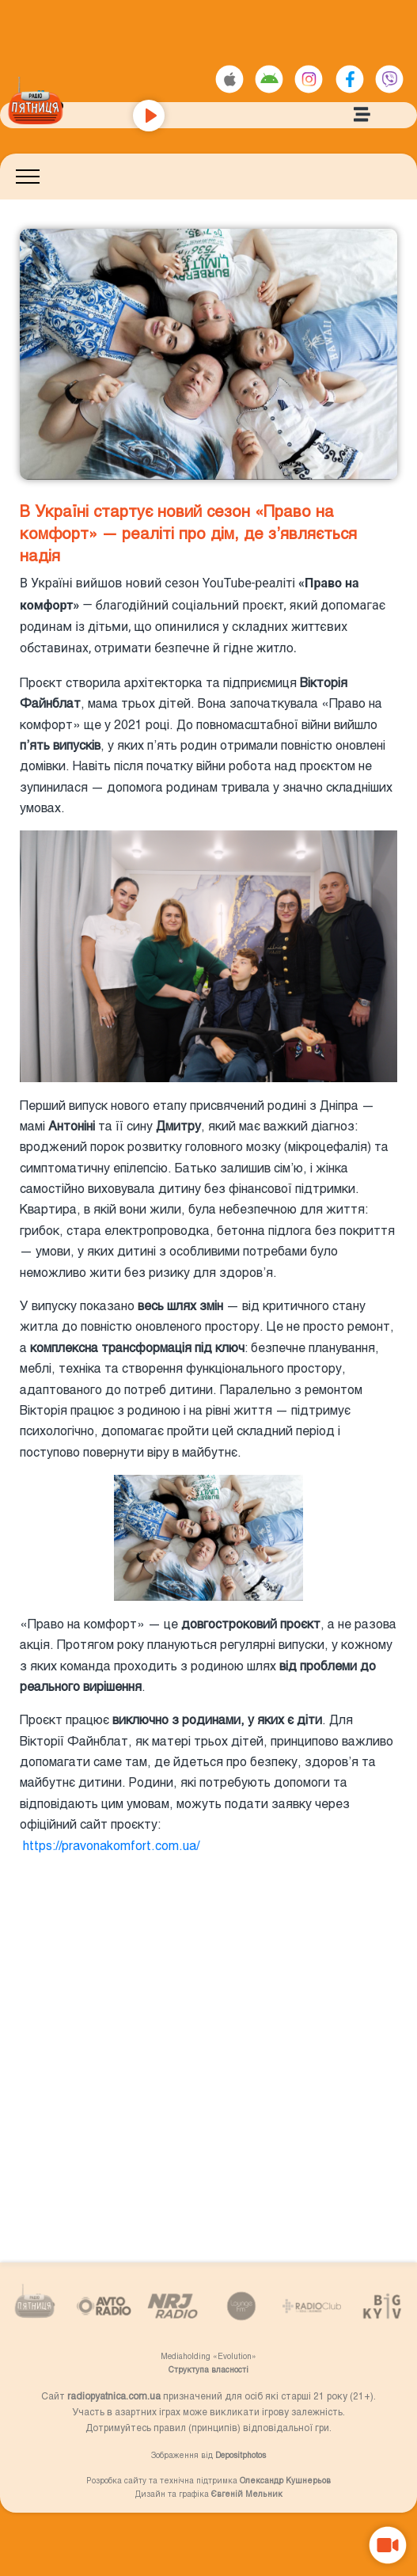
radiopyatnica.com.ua (114, 2395)
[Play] (149, 115)
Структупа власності (208, 2369)
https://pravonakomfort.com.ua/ (109, 1844)
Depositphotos (240, 2455)
